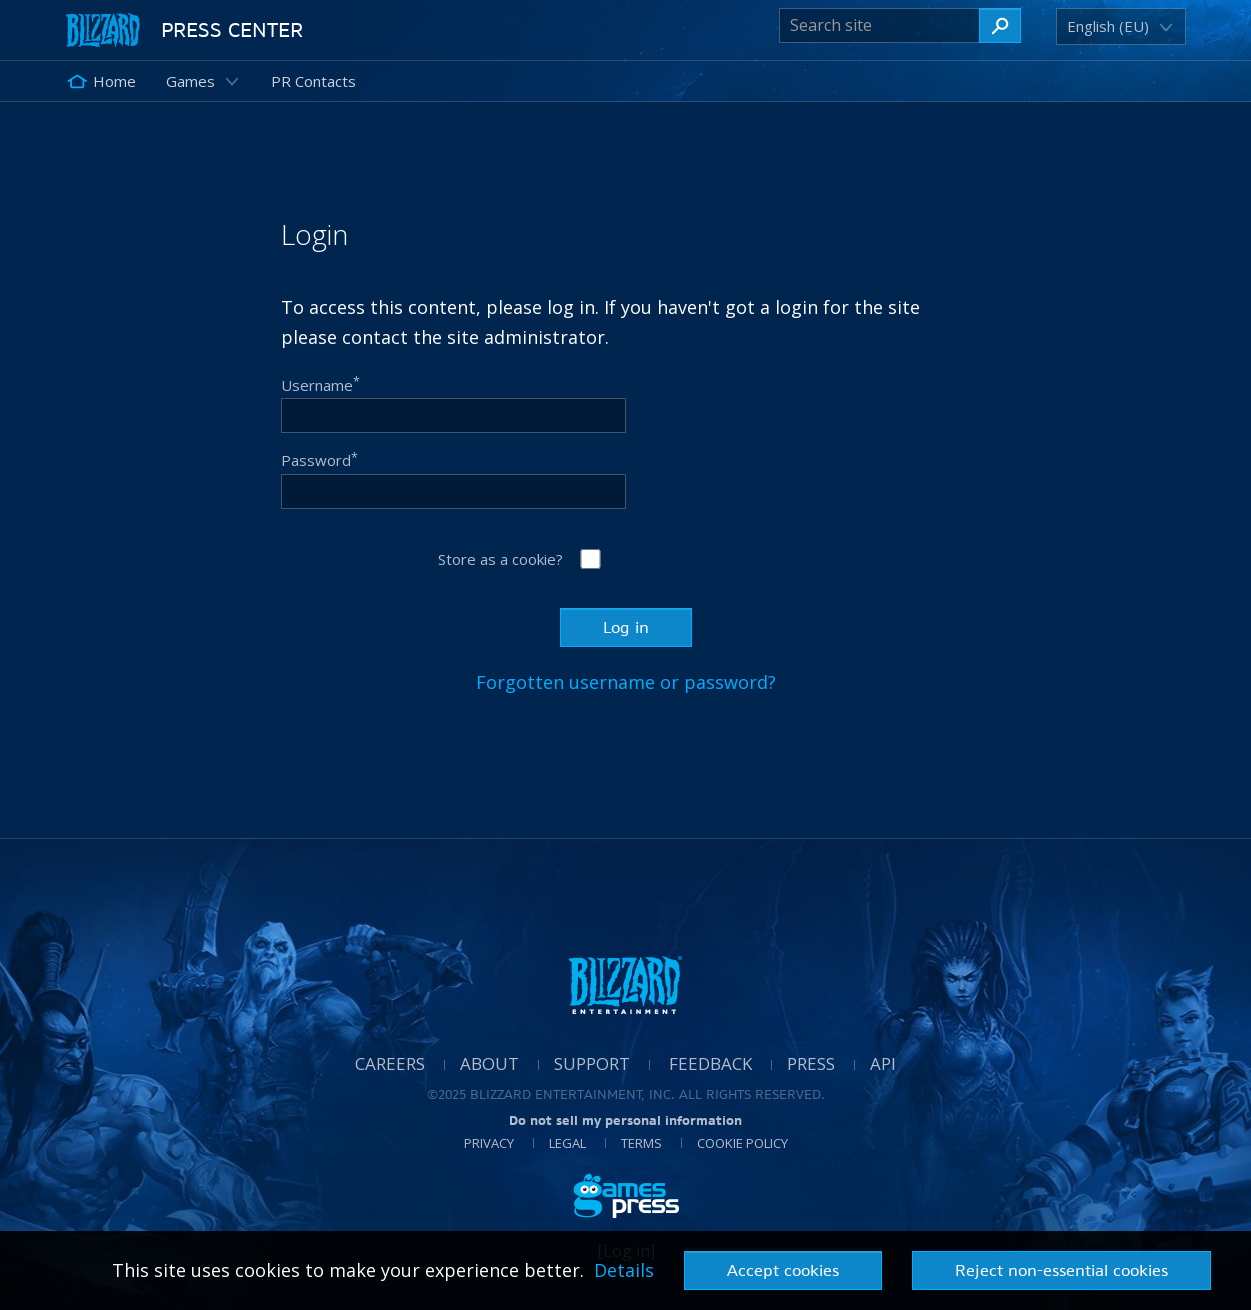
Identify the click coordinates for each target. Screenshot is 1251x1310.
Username (320, 384)
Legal (567, 1143)
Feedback (710, 1063)
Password (319, 460)
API (883, 1063)
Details (624, 1270)
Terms (641, 1143)
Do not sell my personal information (625, 1120)
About (489, 1063)
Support (592, 1063)
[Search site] (879, 25)
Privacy (489, 1143)
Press (811, 1063)
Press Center (232, 29)
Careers (390, 1063)
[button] (1111, 26)
